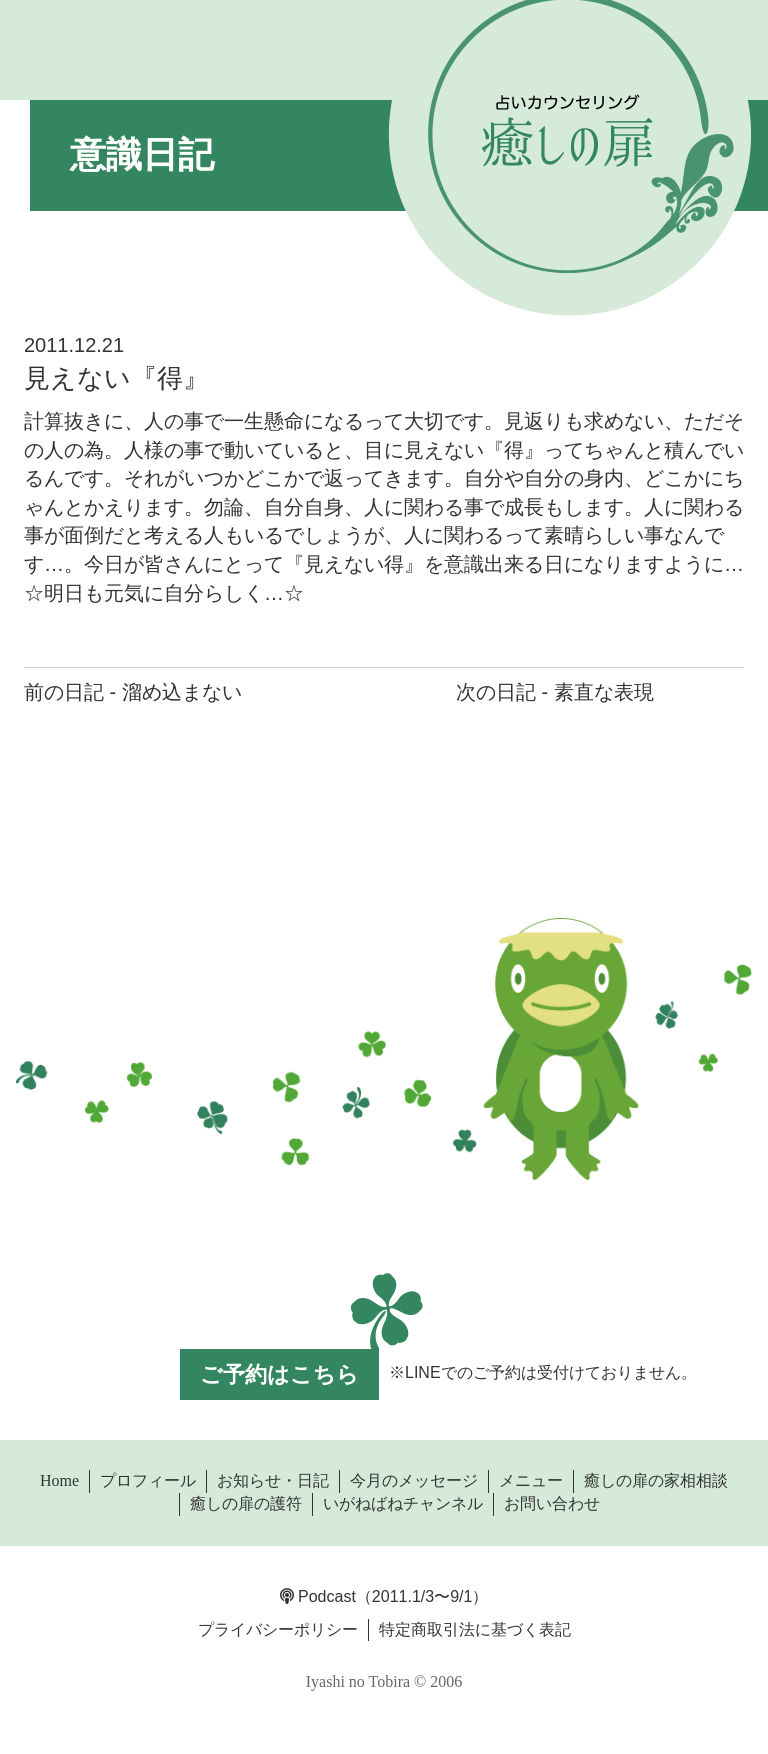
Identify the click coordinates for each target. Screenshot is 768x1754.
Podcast (318, 1596)
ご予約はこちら (279, 1374)
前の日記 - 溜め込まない (133, 692)
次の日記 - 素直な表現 (555, 692)
